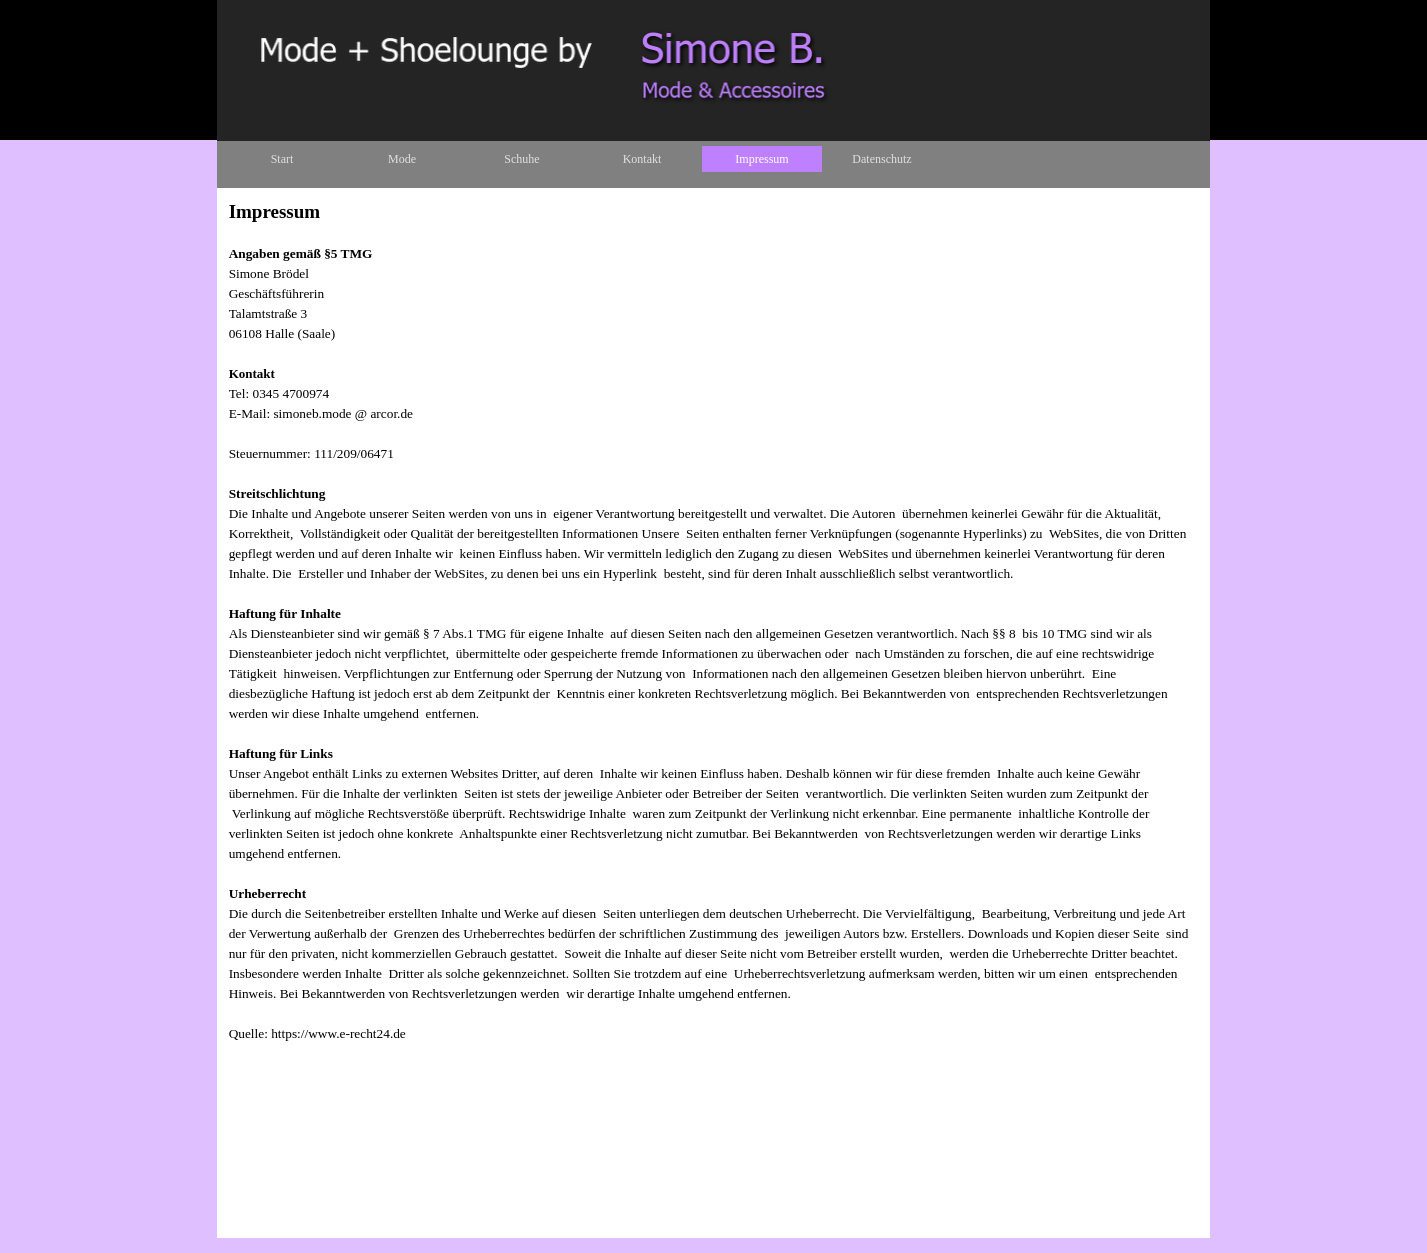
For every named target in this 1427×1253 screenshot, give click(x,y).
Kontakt (642, 159)
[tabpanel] (714, 691)
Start (282, 159)
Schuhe (521, 159)
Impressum (761, 159)
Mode (402, 159)
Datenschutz (881, 159)
